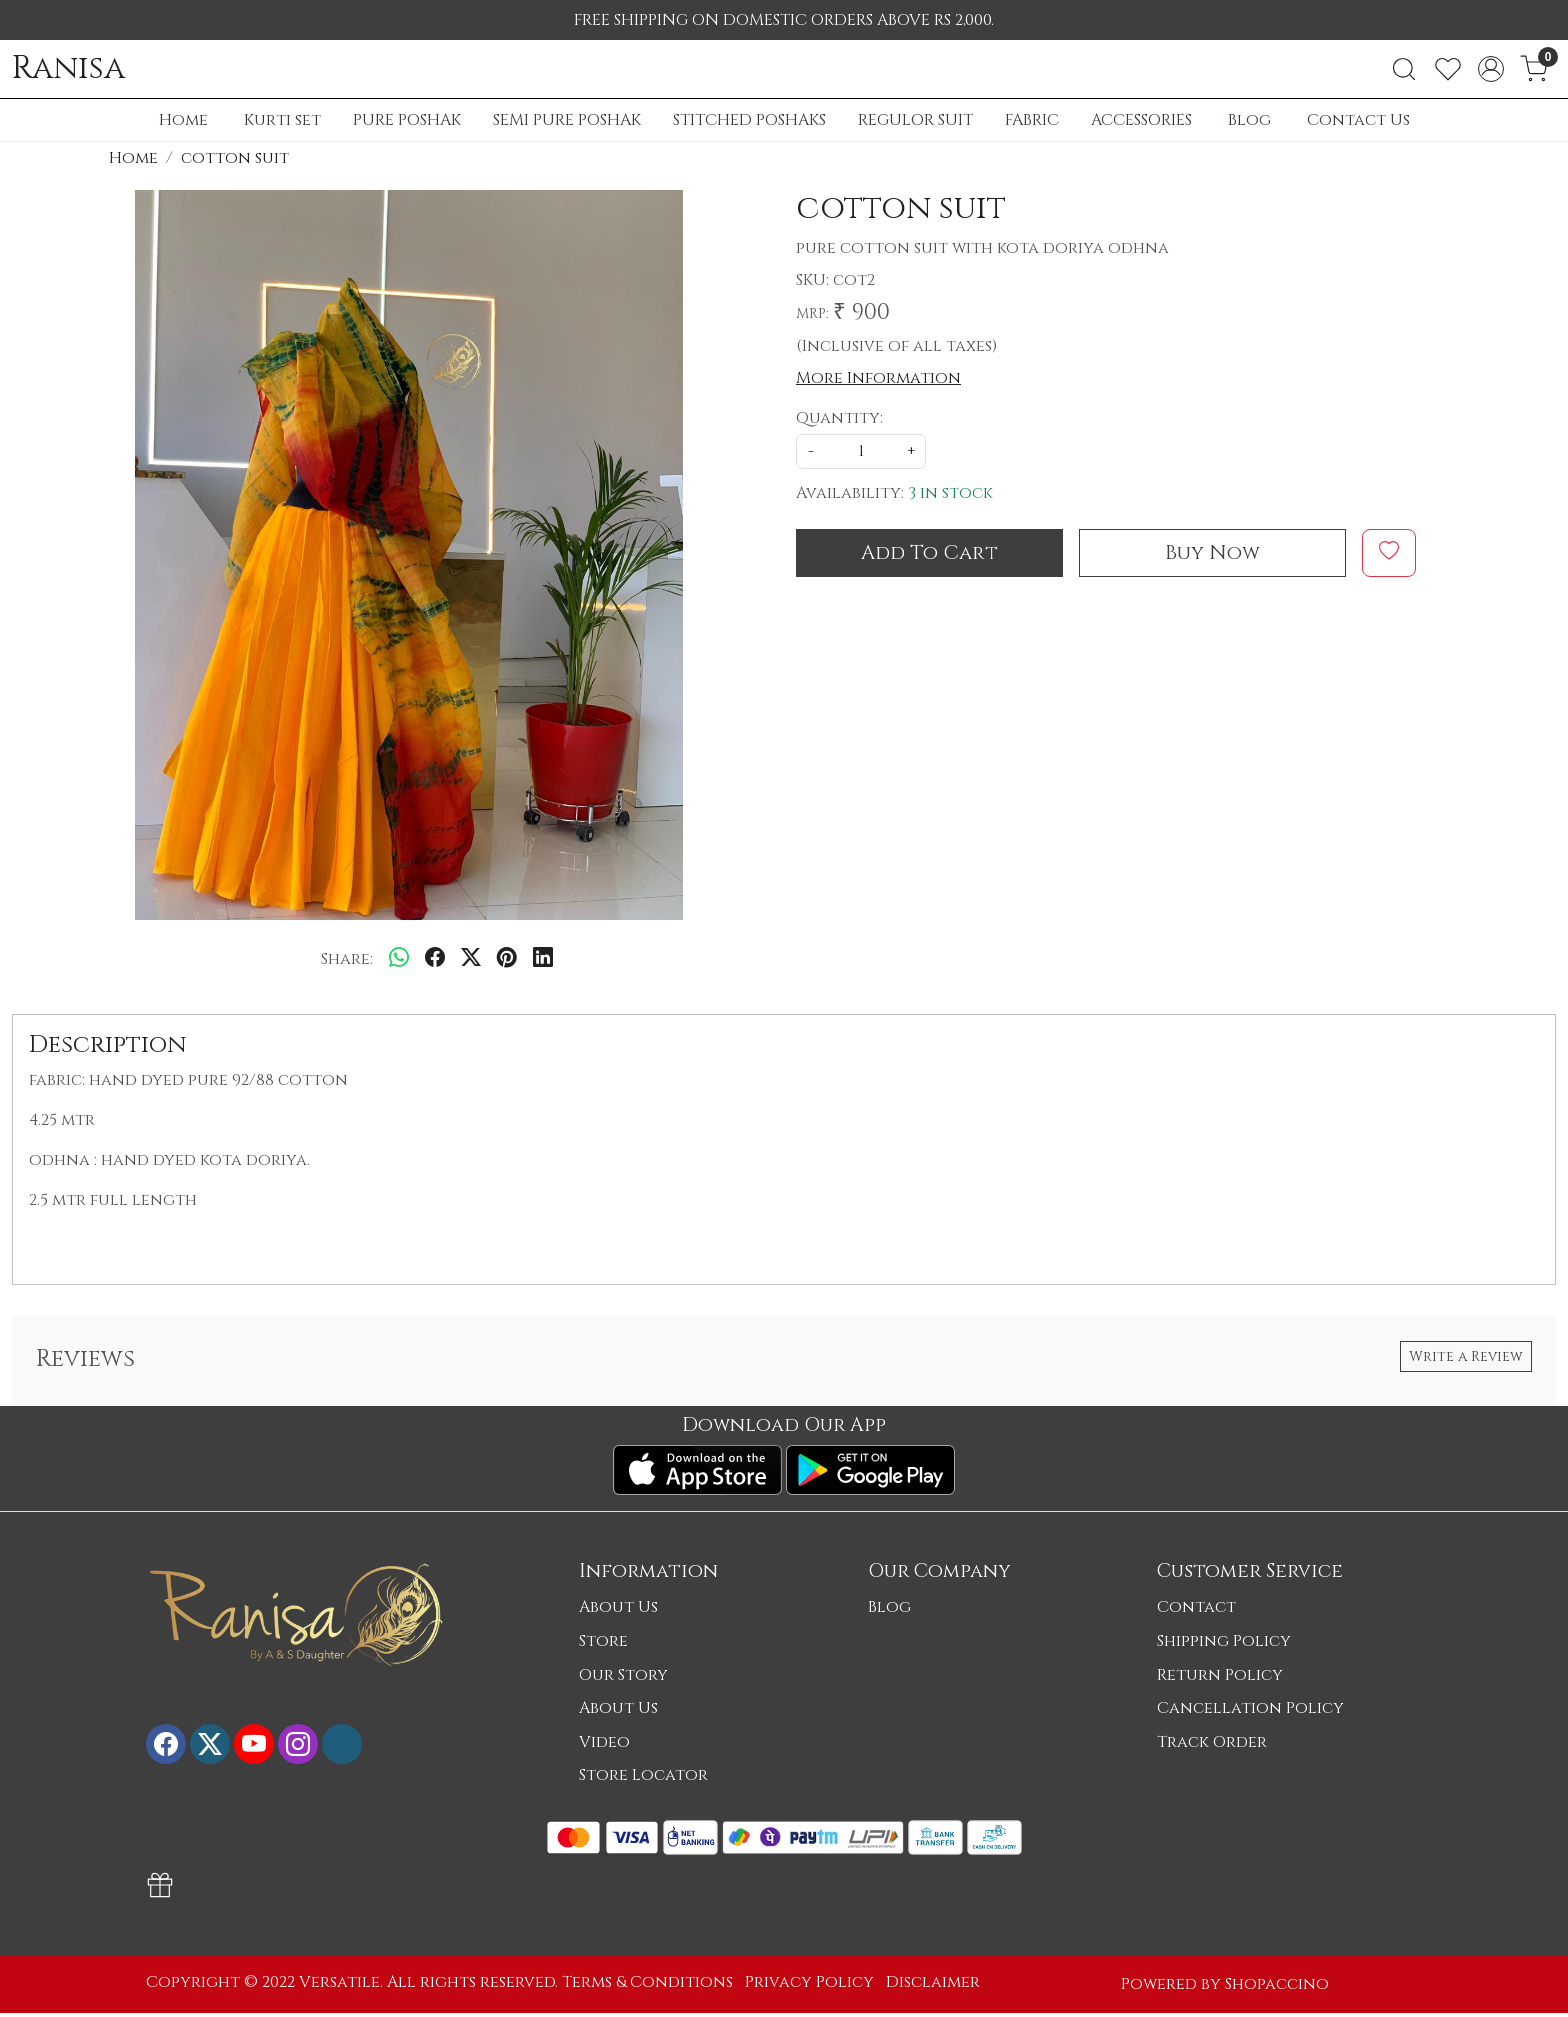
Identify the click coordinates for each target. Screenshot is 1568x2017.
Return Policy (1220, 1675)
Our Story (623, 1675)
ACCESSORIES (1141, 120)
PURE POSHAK (407, 120)
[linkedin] (543, 959)
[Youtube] (254, 1744)
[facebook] (435, 959)
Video (604, 1742)
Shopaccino (1277, 1984)
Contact (1196, 1607)
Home (183, 120)
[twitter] (471, 959)
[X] (210, 1744)
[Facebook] (166, 1744)
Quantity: (839, 418)
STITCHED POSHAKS (749, 120)
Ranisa (68, 69)
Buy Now (1212, 552)
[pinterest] (507, 959)
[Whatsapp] (399, 959)
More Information (878, 378)
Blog (1249, 120)
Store (603, 1641)
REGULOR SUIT (915, 120)
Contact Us (1358, 120)
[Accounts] (1491, 69)
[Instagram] (298, 1744)
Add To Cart (929, 552)
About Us (618, 1607)
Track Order (1212, 1742)
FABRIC (1032, 120)
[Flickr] (342, 1744)
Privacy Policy (809, 1982)
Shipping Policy (1224, 1641)
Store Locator (643, 1775)
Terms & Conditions (647, 1982)
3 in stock (950, 493)
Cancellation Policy (1250, 1708)
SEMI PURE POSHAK (567, 120)
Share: (347, 959)
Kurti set (282, 120)
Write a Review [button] (1466, 1356)
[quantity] (861, 451)
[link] (1404, 69)
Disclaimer (933, 1982)
